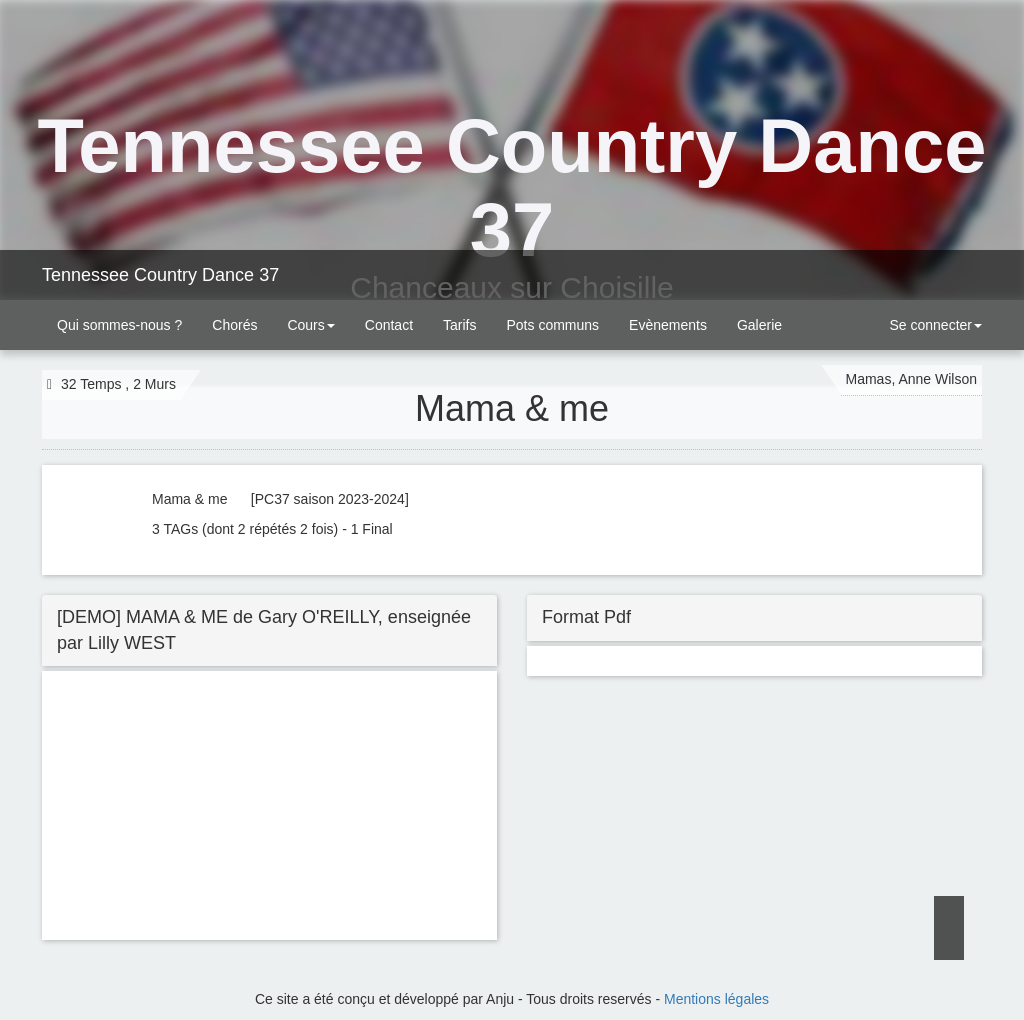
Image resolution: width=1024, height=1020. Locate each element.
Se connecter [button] (934, 325)
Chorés (234, 325)
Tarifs (459, 325)
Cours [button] (310, 325)
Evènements (668, 325)
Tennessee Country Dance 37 (160, 275)
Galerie (759, 325)
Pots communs (552, 325)
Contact (389, 325)
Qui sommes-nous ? (119, 325)
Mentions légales (716, 999)
